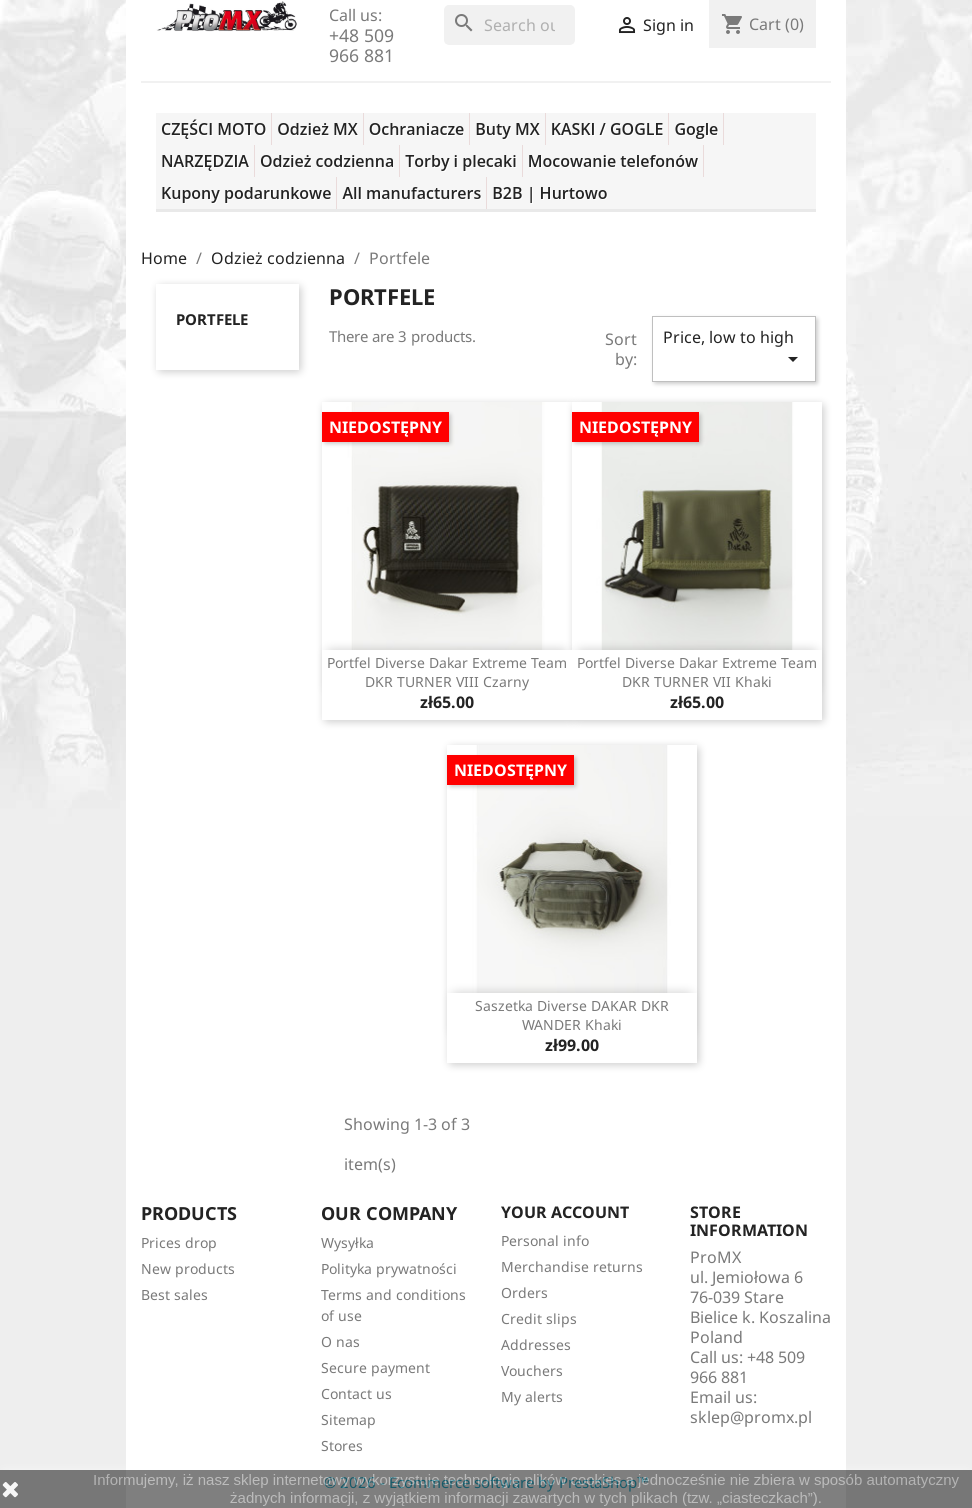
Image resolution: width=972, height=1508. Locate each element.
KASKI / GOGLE (607, 129)
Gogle (696, 129)
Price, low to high (734, 348)
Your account (565, 1212)
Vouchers (532, 1370)
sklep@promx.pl (751, 1417)
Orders (524, 1292)
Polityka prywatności (389, 1268)
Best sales (174, 1294)
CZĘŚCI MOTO (213, 129)
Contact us (356, 1393)
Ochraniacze (417, 129)
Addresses (536, 1344)
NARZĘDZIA (205, 161)
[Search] (509, 25)
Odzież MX (317, 129)
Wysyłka (347, 1242)
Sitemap (348, 1419)
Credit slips (539, 1318)
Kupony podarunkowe (246, 193)
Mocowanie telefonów (613, 161)
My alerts (532, 1396)
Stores (342, 1445)
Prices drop (179, 1242)
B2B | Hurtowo (549, 193)
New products (188, 1268)
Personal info (545, 1240)
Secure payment (375, 1367)
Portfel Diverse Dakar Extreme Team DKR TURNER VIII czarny (447, 672)
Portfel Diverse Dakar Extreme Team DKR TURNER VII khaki (697, 672)
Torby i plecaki (461, 161)
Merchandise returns (572, 1266)
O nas (340, 1341)
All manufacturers (411, 193)
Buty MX (507, 129)
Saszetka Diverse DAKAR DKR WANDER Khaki (572, 1015)
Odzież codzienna (327, 161)
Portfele (212, 319)
